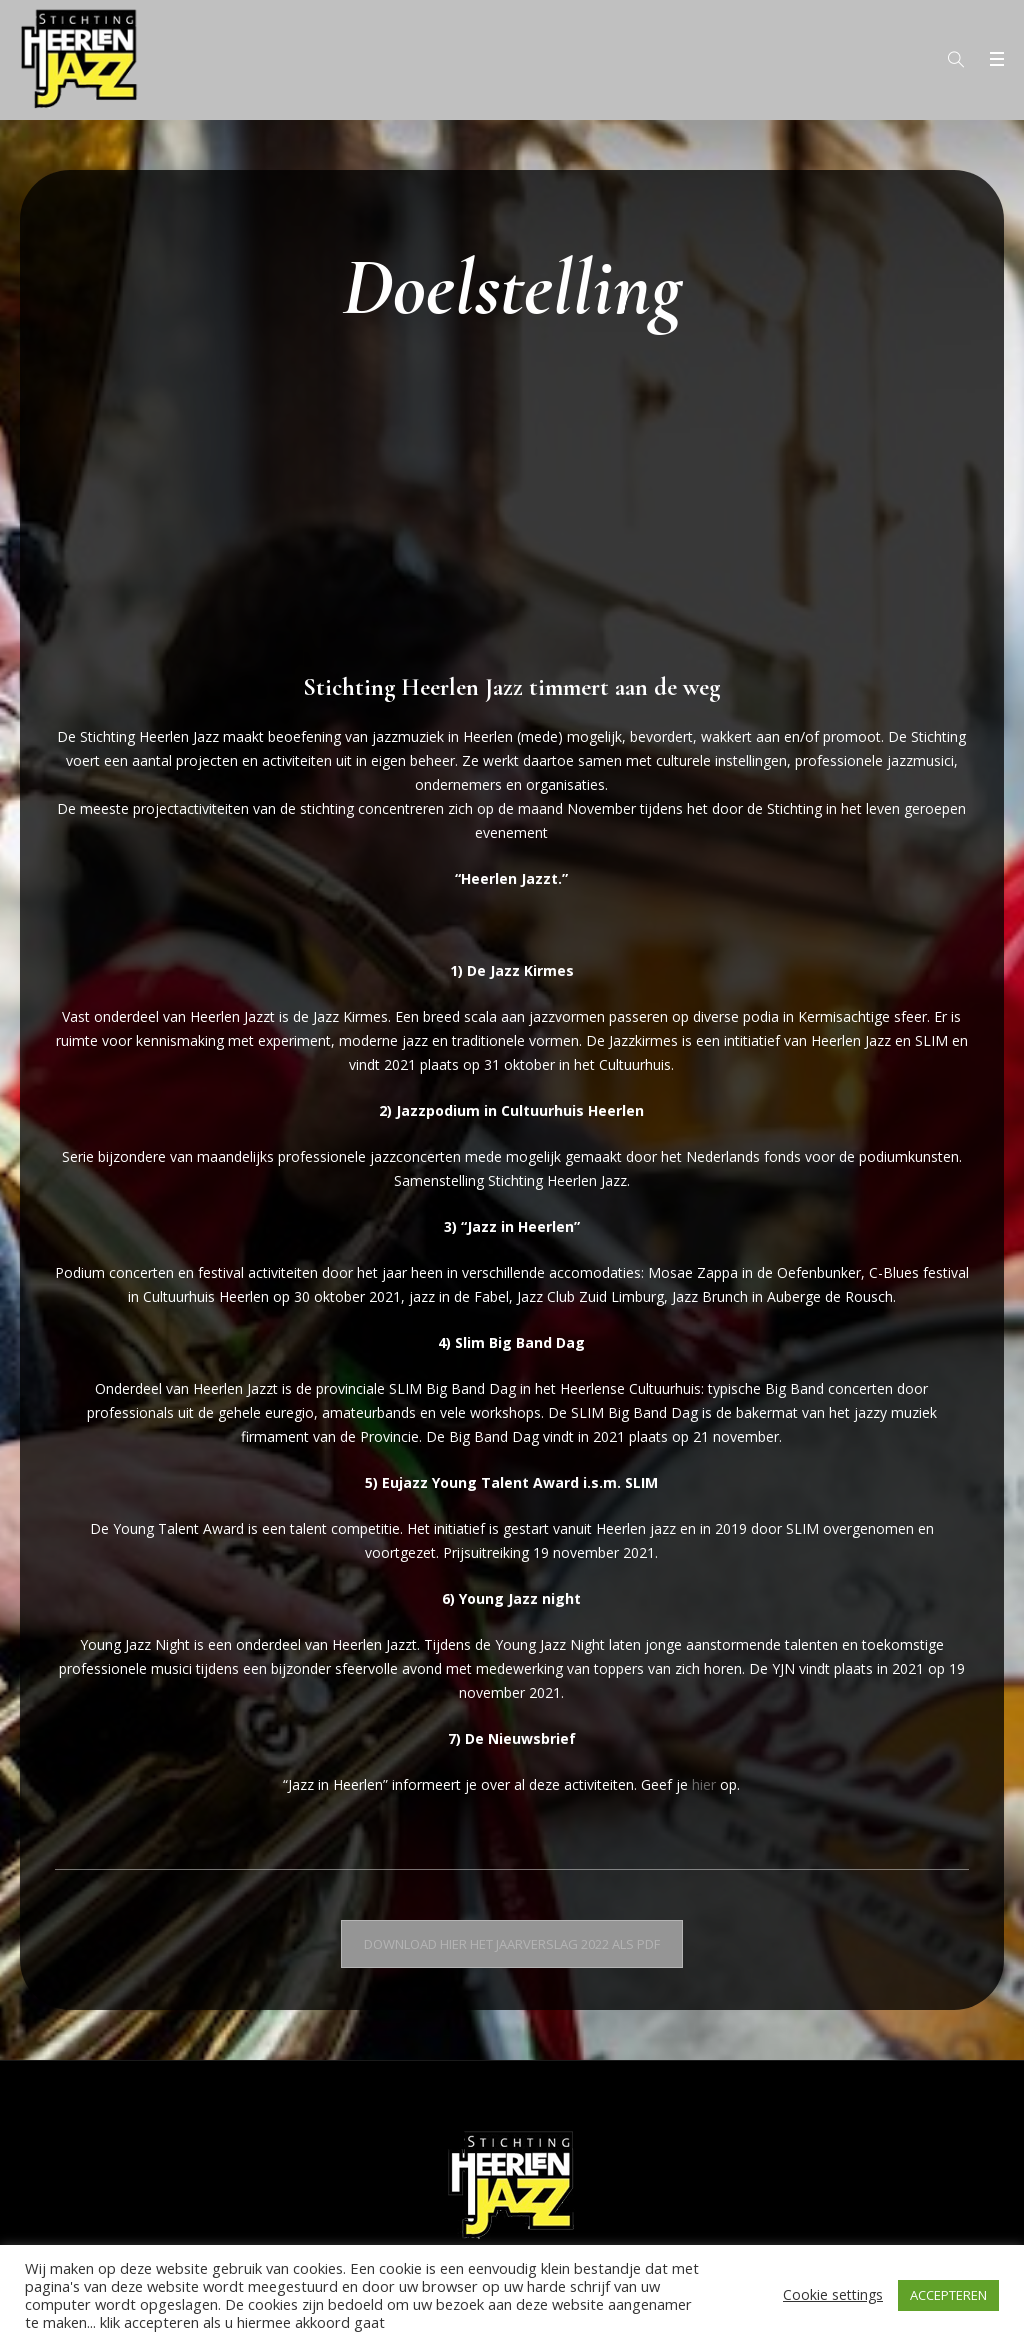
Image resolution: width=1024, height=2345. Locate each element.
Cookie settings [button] (833, 2294)
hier (704, 1784)
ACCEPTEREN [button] (948, 2295)
